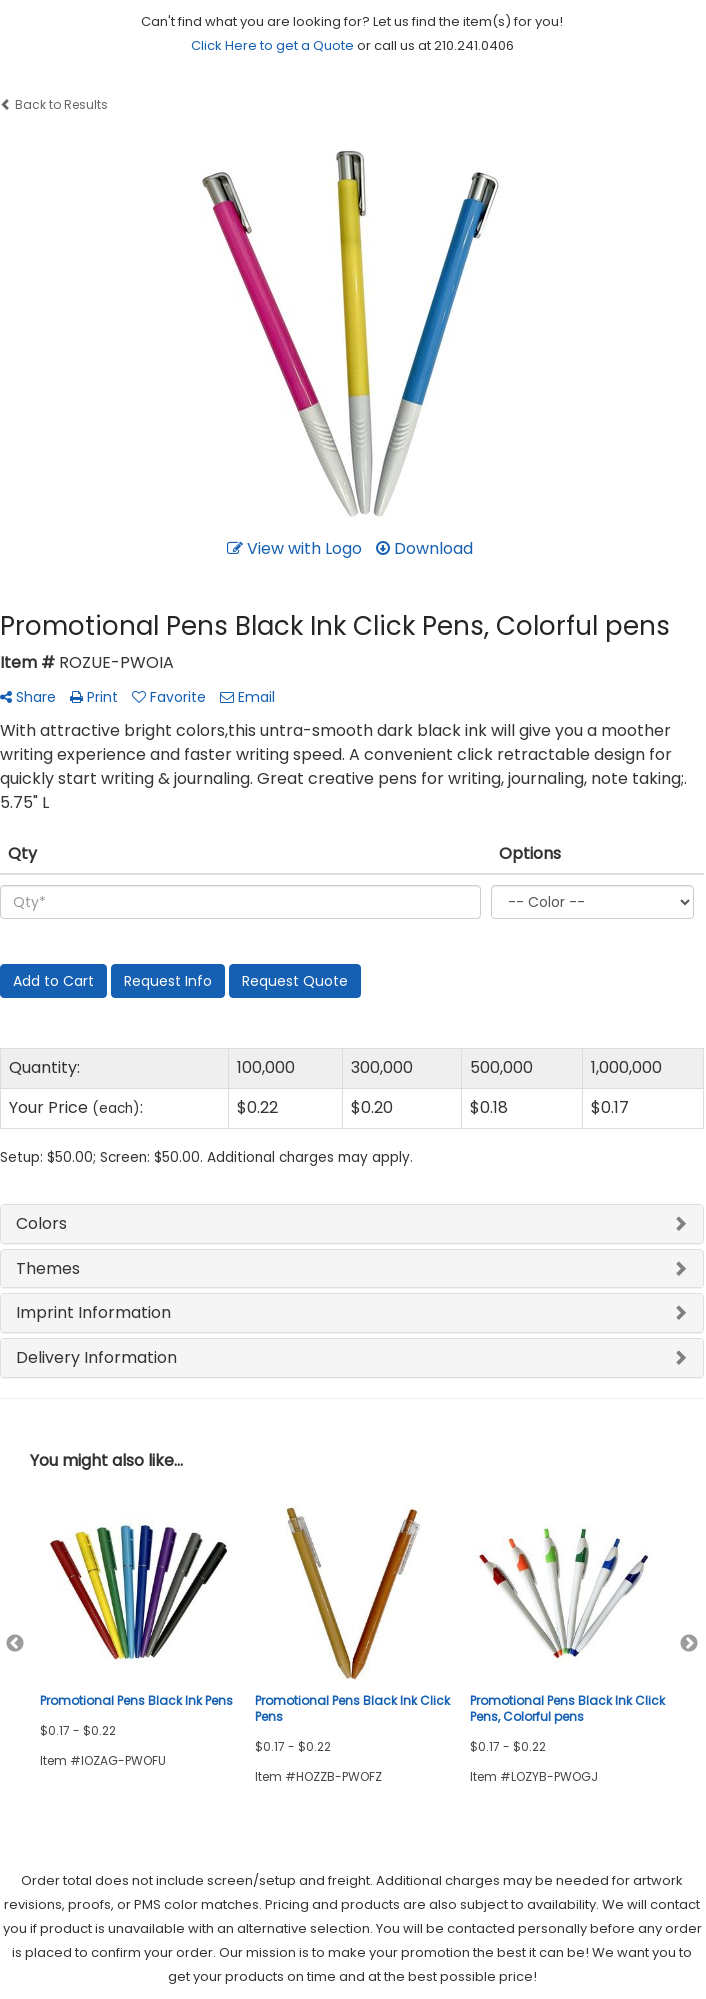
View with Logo (294, 548)
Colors (41, 1223)
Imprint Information (93, 1312)
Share (28, 697)
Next (689, 1644)
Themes (48, 1268)
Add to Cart (53, 981)
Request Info (168, 981)
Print (94, 697)
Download (424, 548)
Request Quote (295, 981)
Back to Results (54, 104)
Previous (15, 1644)
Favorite (169, 697)
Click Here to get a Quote (272, 45)
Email (247, 697)
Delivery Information (96, 1357)
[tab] (352, 1224)
